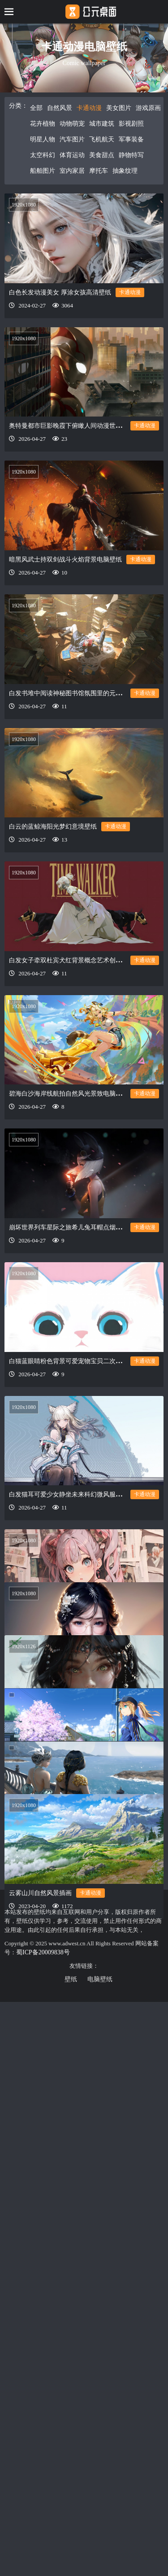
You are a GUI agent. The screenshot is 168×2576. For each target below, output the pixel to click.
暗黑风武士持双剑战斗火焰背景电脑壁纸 (65, 559)
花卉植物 (42, 123)
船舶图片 (42, 170)
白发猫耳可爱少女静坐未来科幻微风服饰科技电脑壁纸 (84, 1526)
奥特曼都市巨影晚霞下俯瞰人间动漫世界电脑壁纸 (78, 425)
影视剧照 (131, 123)
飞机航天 (101, 139)
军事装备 (131, 139)
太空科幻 (42, 155)
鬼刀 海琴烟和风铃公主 (41, 2214)
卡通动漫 (89, 108)
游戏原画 (148, 108)
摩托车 (98, 170)
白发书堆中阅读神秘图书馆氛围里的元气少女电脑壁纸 (84, 693)
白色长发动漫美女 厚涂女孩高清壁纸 (60, 292)
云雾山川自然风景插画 (40, 2345)
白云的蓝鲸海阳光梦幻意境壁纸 (53, 826)
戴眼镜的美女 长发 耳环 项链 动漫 (56, 1801)
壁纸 (71, 1979)
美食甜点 (101, 155)
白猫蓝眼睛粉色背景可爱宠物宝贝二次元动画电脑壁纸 (84, 1389)
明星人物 (42, 139)
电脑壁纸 (99, 1979)
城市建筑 (101, 123)
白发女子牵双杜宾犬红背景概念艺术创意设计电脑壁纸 (84, 960)
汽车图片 (72, 139)
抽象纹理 (125, 170)
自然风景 (59, 108)
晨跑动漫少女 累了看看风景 (47, 2076)
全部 (36, 108)
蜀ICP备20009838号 (43, 1952)
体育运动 (72, 155)
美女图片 (118, 108)
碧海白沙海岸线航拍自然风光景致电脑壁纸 (68, 1093)
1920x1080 (24, 205)
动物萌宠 (72, 123)
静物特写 (131, 155)
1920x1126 (24, 1851)
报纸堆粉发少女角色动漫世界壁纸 (56, 1663)
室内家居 (72, 170)
